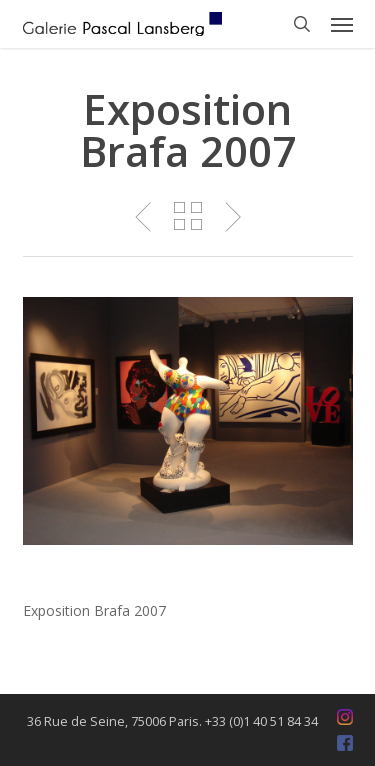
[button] (342, 24)
